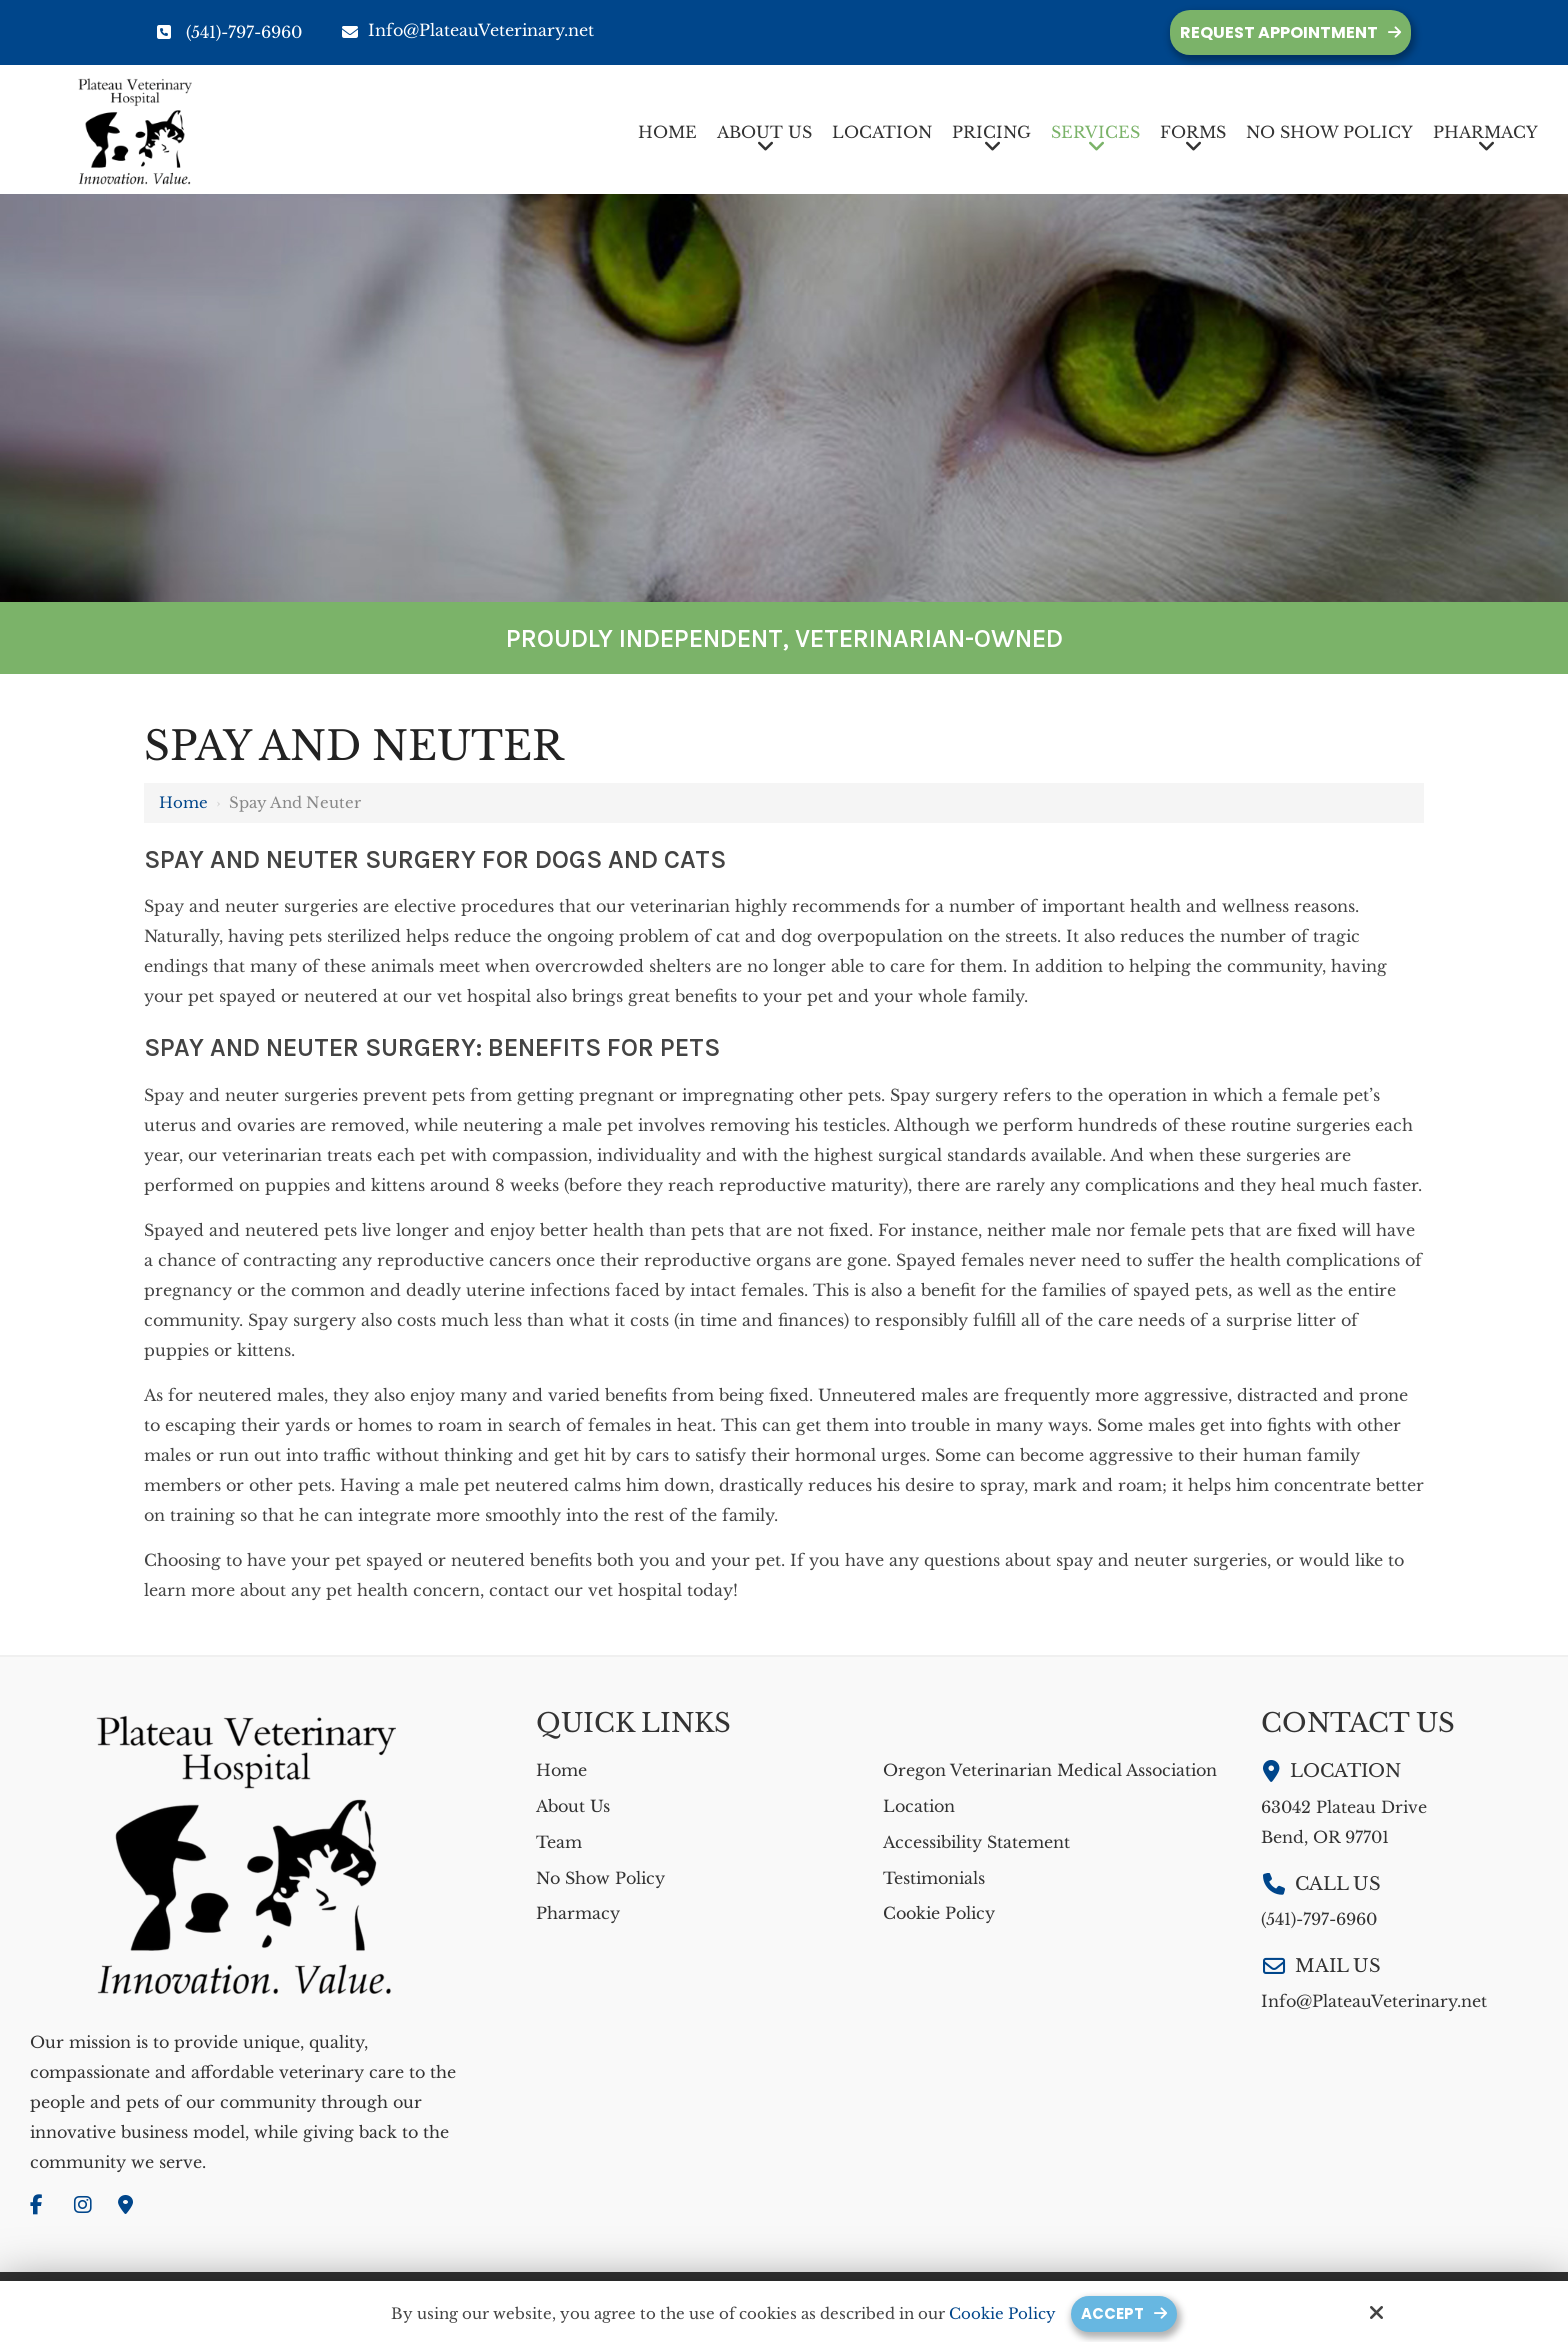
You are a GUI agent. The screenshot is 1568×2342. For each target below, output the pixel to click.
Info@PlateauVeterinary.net (468, 30)
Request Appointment (1279, 32)
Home (183, 802)
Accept (1112, 2313)
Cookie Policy (1002, 2314)
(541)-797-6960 (244, 32)
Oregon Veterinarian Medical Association (1050, 1770)
